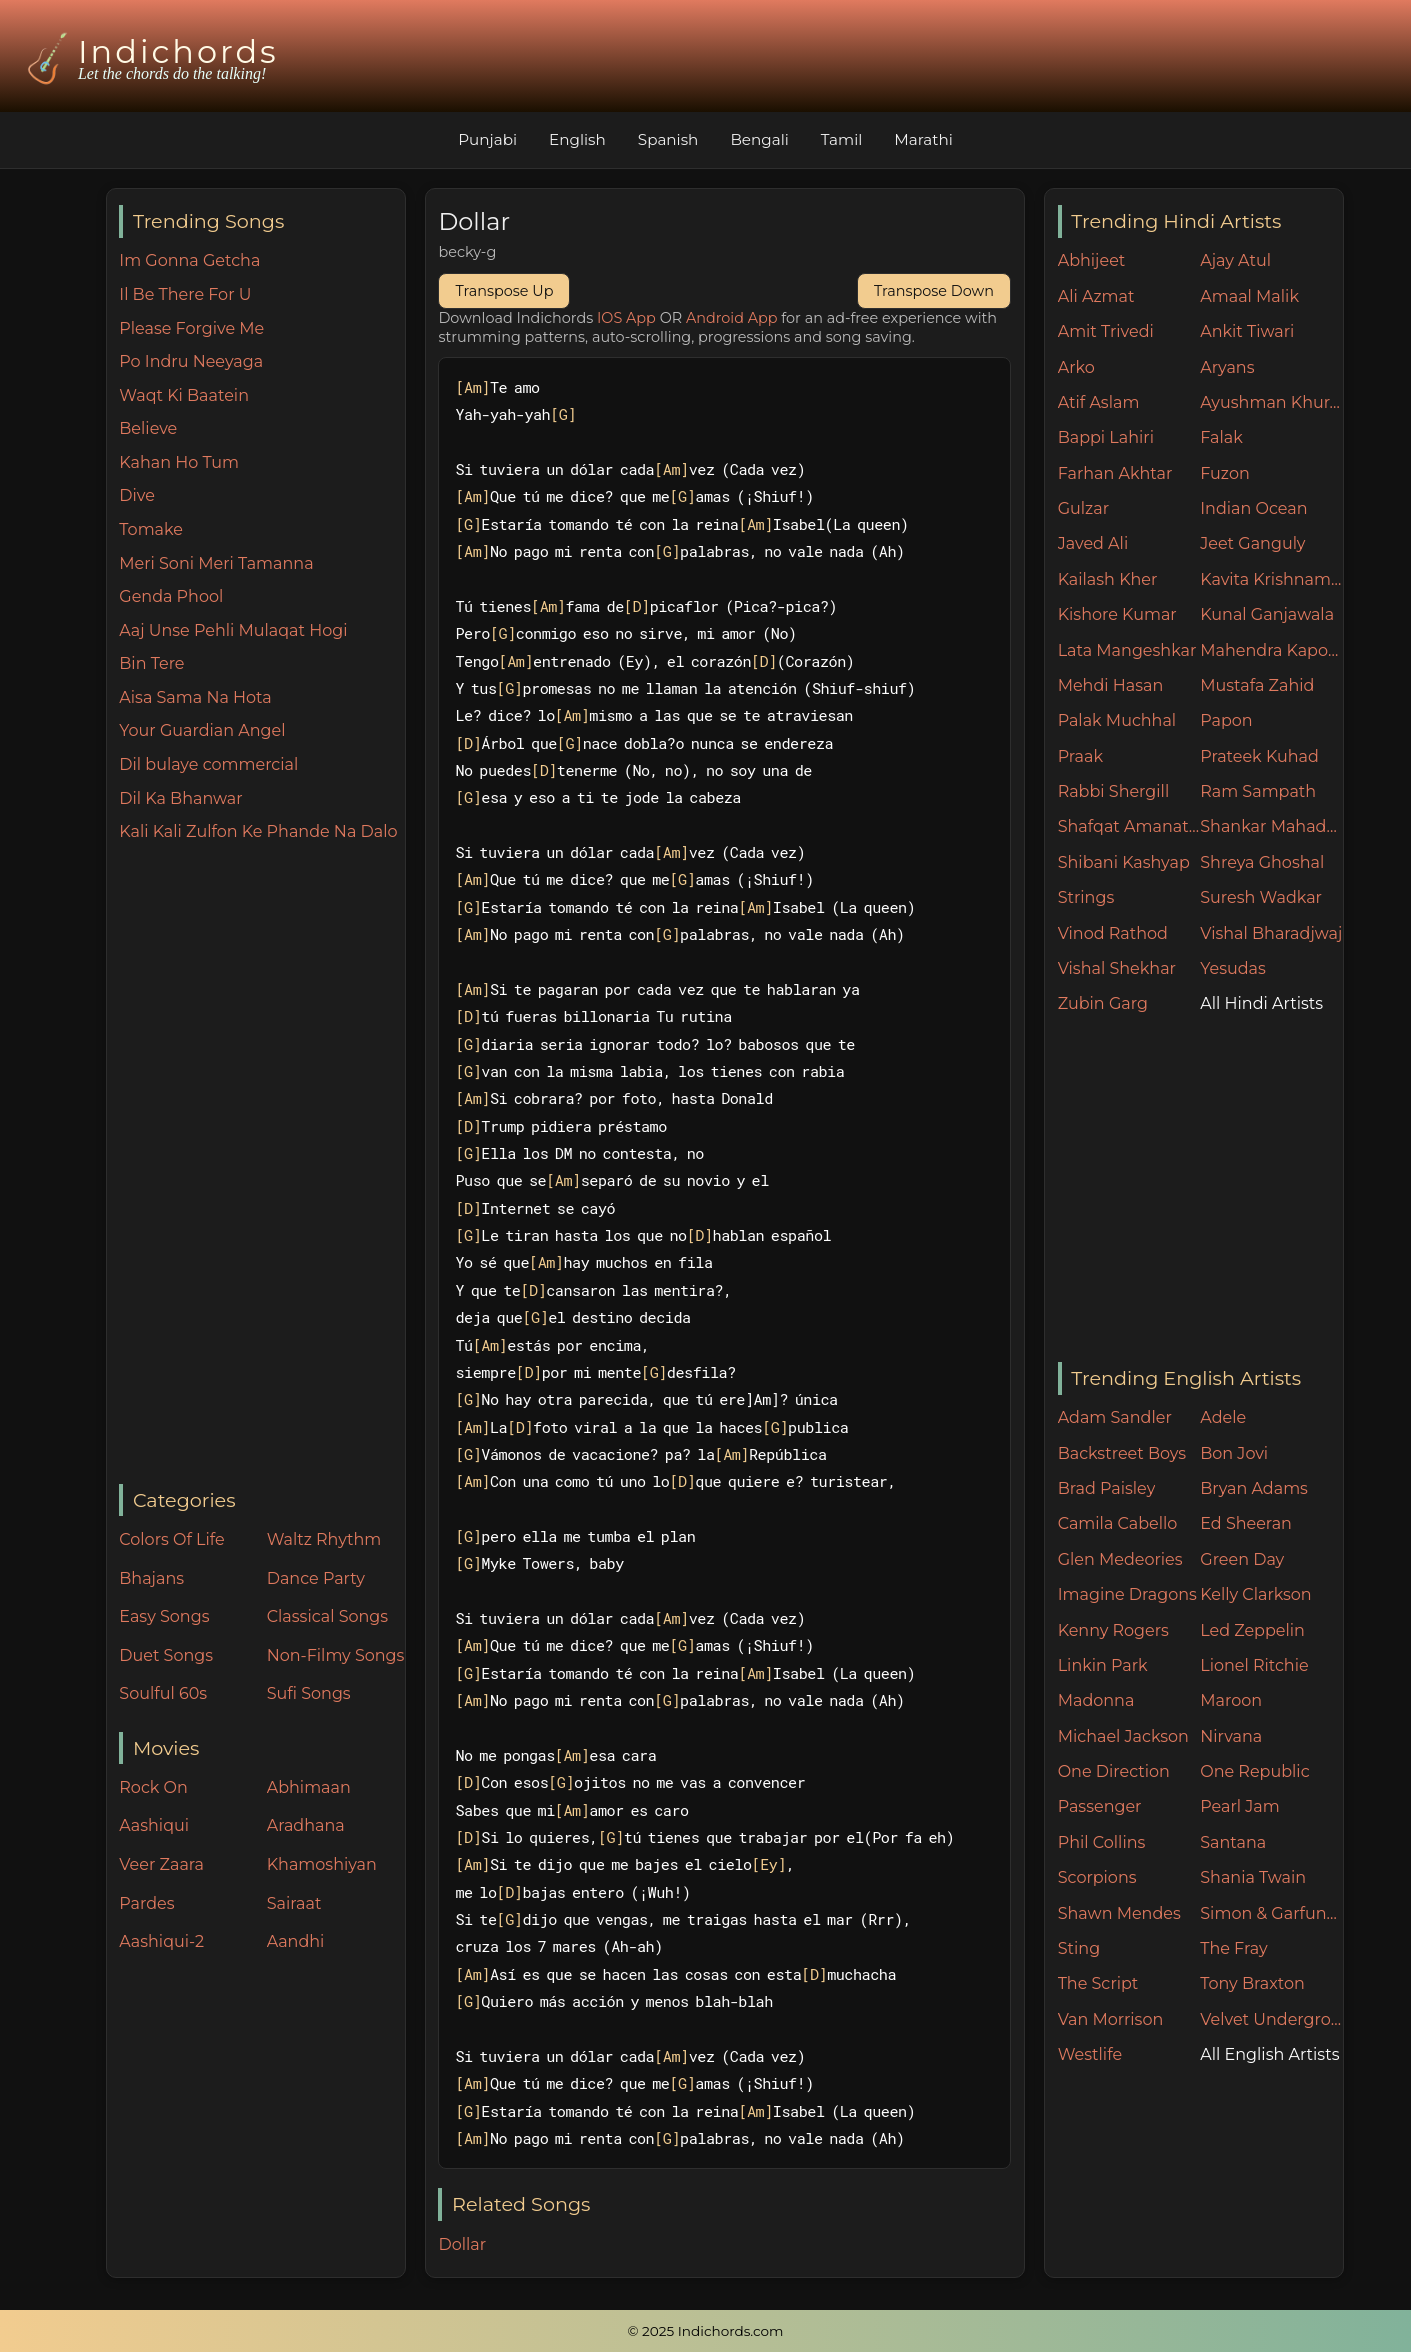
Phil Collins (1102, 1842)
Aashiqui (154, 1825)
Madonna (1096, 1700)
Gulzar (1083, 508)
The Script (1098, 1983)
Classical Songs (327, 1616)
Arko (1076, 367)
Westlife (1090, 2054)
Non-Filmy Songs (336, 1655)
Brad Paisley (1107, 1488)
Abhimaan (309, 1787)
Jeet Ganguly (1252, 543)
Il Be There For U (185, 294)
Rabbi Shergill (1114, 791)
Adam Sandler (1115, 1417)
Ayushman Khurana (1271, 402)
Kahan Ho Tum (179, 462)
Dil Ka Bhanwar (180, 798)
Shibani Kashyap (1124, 862)
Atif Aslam (1099, 402)
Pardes (146, 1903)
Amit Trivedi (1106, 331)
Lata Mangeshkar (1127, 650)
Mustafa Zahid (1257, 685)
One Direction (1114, 1771)
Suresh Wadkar (1261, 897)
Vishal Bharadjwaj (1271, 933)
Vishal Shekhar (1117, 968)
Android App (732, 318)
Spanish (668, 139)
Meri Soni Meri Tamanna (216, 563)
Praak (1080, 756)
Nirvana (1231, 1736)
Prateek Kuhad (1259, 756)
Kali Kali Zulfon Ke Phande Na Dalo (258, 831)
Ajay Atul (1235, 260)
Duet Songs (166, 1655)
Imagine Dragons (1127, 1594)
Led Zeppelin (1252, 1630)
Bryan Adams (1254, 1488)
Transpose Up (504, 291)
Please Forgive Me (191, 328)
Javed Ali (1093, 543)
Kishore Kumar (1117, 614)
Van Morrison (1111, 2019)
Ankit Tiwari (1247, 331)
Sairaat (294, 1903)
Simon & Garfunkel (1271, 1913)
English (577, 139)
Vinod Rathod (1113, 933)
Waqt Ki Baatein (184, 395)
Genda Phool (171, 596)
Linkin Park (1103, 1665)
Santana (1233, 1842)
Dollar (462, 2244)
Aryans (1227, 367)
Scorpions (1097, 1877)
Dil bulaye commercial (208, 764)
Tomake (151, 529)
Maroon (1231, 1700)
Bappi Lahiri (1106, 437)
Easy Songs (164, 1616)
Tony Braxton (1252, 1983)
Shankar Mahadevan (1271, 826)
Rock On (153, 1787)
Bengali (759, 139)
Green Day (1242, 1559)
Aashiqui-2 (161, 1941)
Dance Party (316, 1578)
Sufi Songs (309, 1693)
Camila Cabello (1118, 1523)
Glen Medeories (1120, 1559)
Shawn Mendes (1119, 1913)
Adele (1223, 1417)
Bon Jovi (1234, 1453)
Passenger (1100, 1806)
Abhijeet (1092, 260)
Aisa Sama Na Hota (195, 697)
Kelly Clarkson (1255, 1594)
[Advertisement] (261, 1165)
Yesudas (1233, 968)
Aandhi (296, 1941)
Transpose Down (934, 291)
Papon (1226, 720)
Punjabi (487, 139)
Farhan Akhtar (1115, 473)
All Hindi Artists (1261, 1003)
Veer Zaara (161, 1864)
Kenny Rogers (1113, 1630)
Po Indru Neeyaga (191, 361)
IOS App (626, 318)
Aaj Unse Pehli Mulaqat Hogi (233, 630)
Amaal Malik (1249, 296)
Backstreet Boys (1122, 1453)
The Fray (1233, 1948)
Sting (1079, 1948)
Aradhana (306, 1825)
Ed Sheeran (1246, 1523)
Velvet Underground (1271, 2019)
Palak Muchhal (1117, 720)
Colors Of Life (171, 1539)
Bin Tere (151, 663)
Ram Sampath (1258, 791)
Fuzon (1224, 473)
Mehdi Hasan (1111, 685)
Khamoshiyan (322, 1864)
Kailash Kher (1108, 579)
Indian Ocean (1253, 508)
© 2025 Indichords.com (706, 2331)
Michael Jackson (1123, 1736)
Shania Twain (1253, 1877)
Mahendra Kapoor (1271, 650)
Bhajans (151, 1578)
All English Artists (1269, 2054)
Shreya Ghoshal (1262, 862)
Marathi (923, 139)
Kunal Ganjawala (1267, 614)
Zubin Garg (1103, 1003)
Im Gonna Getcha (189, 260)
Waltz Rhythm (324, 1539)
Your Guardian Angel (202, 730)
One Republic (1254, 1771)
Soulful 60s (163, 1693)
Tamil (842, 139)
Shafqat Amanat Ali (1129, 826)
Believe (148, 428)
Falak (1221, 437)
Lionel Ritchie (1254, 1665)
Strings (1086, 897)
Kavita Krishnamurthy (1271, 579)
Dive (137, 495)
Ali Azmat (1096, 296)
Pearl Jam (1239, 1806)
